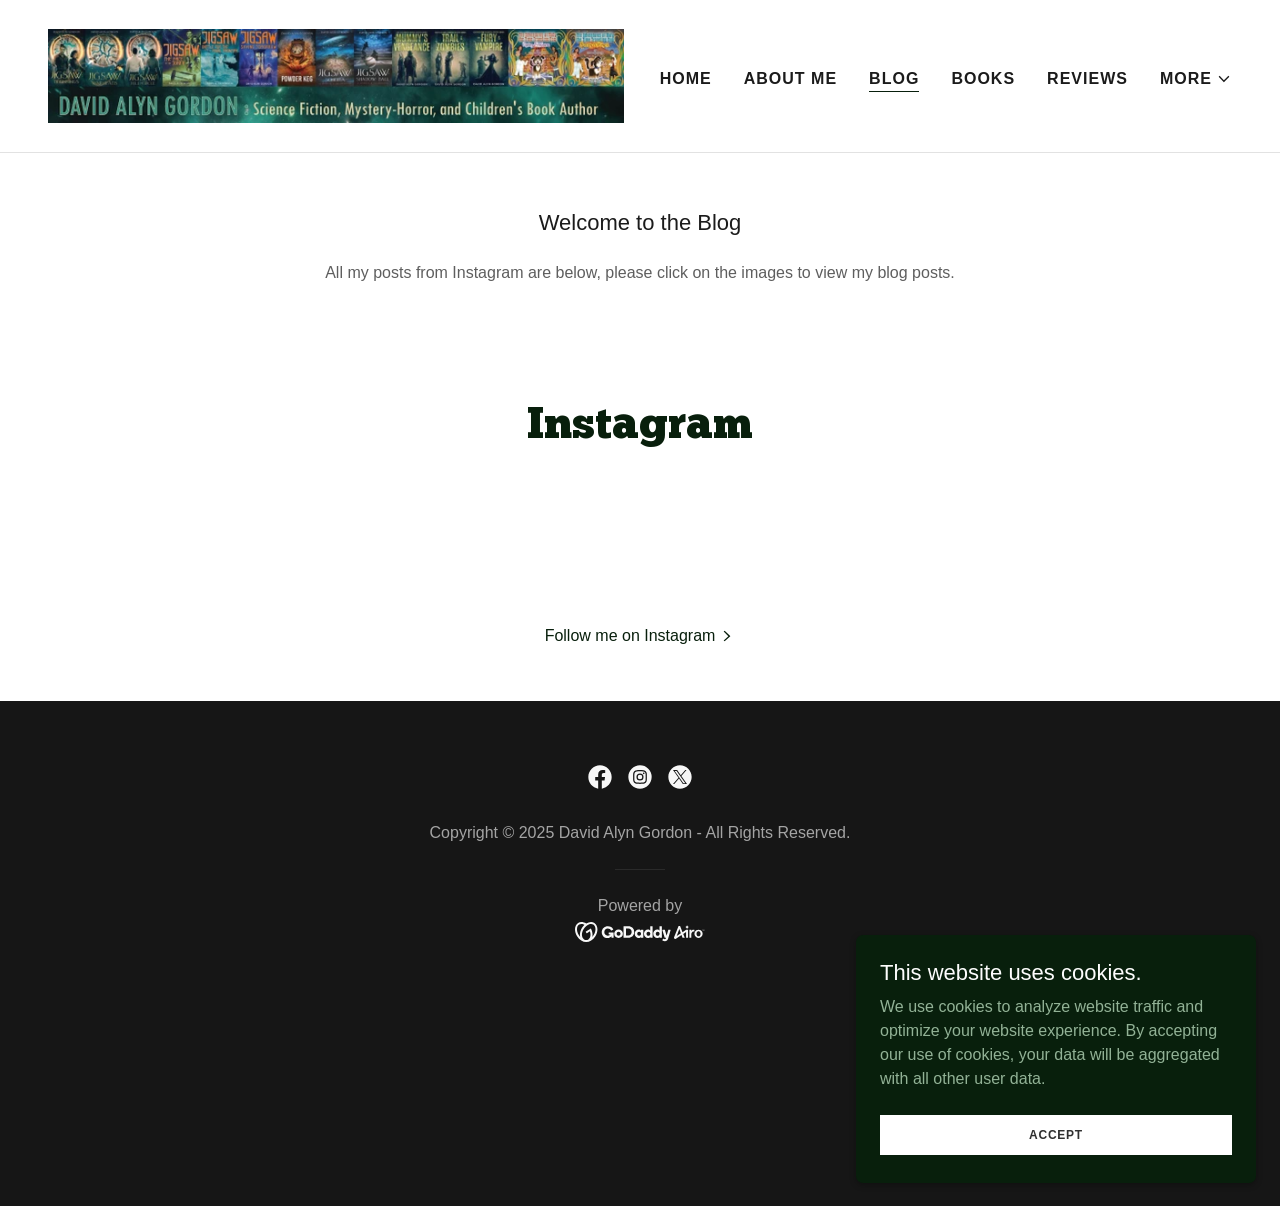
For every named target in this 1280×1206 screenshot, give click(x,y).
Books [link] (983, 78)
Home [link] (686, 78)
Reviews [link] (1087, 78)
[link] (336, 74)
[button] (1196, 79)
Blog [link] (894, 78)
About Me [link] (790, 78)
